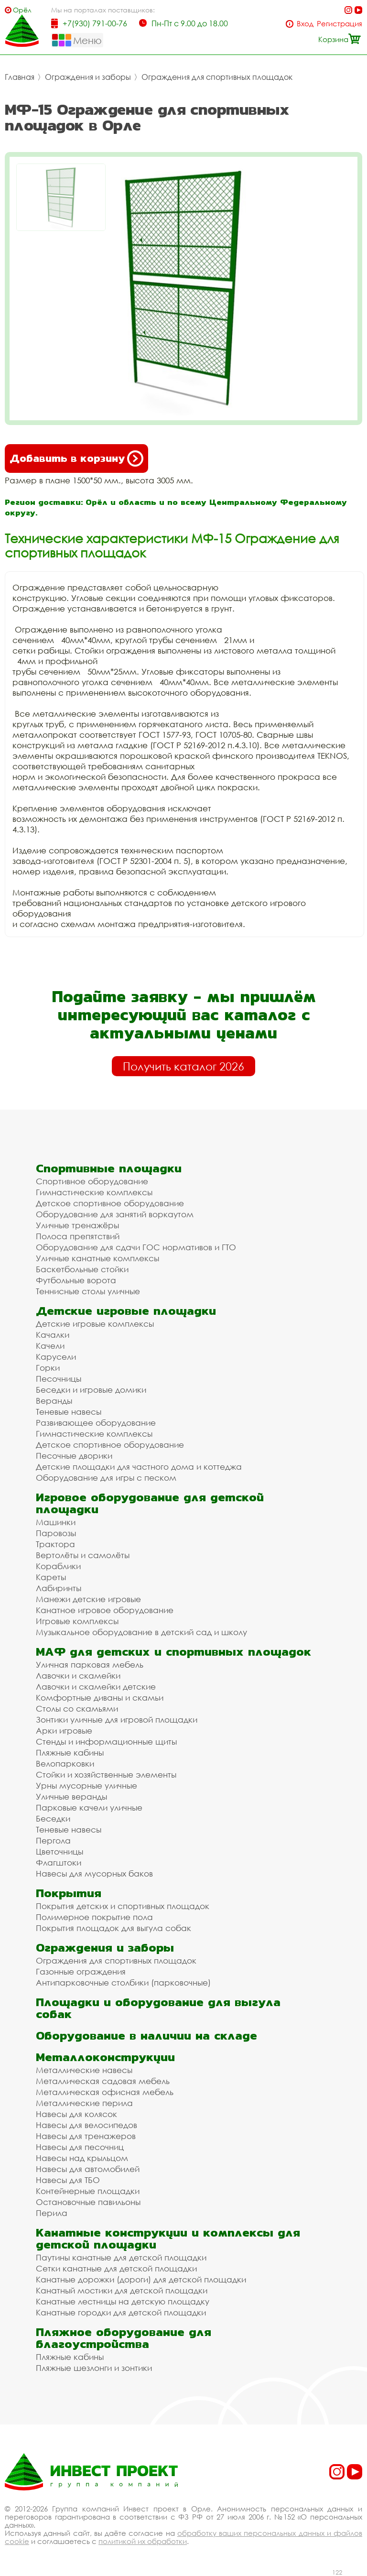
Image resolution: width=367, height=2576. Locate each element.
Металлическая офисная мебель (104, 2092)
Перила (51, 2213)
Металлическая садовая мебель (103, 2081)
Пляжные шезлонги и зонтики (94, 2368)
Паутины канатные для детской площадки (121, 2257)
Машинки (56, 1522)
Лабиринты (58, 1588)
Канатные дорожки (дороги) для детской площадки (141, 2279)
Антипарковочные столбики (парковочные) (123, 1982)
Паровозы (56, 1533)
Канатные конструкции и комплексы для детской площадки (168, 2238)
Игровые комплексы (77, 1621)
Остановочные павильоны (88, 2202)
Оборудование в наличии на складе (146, 2035)
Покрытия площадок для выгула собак (113, 1928)
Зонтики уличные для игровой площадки (116, 1719)
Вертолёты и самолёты (83, 1555)
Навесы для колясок (76, 2114)
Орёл (22, 10)
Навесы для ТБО (68, 2180)
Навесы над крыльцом (82, 2158)
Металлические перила (84, 2103)
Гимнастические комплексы (94, 1192)
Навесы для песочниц (80, 2147)
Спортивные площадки (109, 1168)
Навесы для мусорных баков (94, 1873)
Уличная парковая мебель (89, 1664)
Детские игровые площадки (126, 1311)
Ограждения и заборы (88, 77)
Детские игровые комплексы (95, 1324)
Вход (305, 24)
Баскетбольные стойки (82, 1269)
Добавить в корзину (76, 458)
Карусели (56, 1357)
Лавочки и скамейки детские (96, 1686)
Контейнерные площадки (88, 2191)
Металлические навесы (84, 2070)
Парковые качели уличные (89, 1807)
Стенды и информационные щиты (106, 1741)
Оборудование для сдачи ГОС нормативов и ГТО (136, 1247)
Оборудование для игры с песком (106, 1478)
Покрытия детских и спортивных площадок (122, 1906)
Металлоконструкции (105, 2057)
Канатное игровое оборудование (104, 1610)
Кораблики (58, 1566)
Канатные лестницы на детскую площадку (122, 2301)
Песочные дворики (74, 1456)
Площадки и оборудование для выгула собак (158, 2008)
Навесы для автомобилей (88, 2169)
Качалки (52, 1335)
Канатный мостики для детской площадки (121, 2290)
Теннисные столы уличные (88, 1291)
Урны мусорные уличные (86, 1785)
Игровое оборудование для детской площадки (150, 1503)
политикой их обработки (142, 2541)
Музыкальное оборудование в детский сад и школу (141, 1632)
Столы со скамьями (77, 1708)
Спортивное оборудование (92, 1181)
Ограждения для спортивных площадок (216, 77)
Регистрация (339, 24)
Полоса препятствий (77, 1236)
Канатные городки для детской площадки (121, 2312)
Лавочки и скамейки (78, 1675)
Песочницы (58, 1379)
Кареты (51, 1577)
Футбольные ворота (76, 1280)
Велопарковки (65, 1763)
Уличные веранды (71, 1796)
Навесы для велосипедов (86, 2125)
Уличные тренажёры (77, 1225)
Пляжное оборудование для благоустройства (123, 2338)
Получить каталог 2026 (183, 1066)
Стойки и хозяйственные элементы (106, 1774)
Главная (19, 77)
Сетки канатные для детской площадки (116, 2268)
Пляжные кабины (70, 1752)
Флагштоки (58, 1862)
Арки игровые (64, 1730)
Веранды (54, 1401)
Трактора (55, 1544)
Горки (48, 1368)
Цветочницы (59, 1851)
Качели (50, 1346)
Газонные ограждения (81, 1971)
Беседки (53, 1818)
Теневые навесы (68, 1412)
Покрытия (68, 1893)
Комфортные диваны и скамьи (99, 1697)
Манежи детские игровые (88, 1599)
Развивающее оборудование (96, 1423)
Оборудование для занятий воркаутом (115, 1214)
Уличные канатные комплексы (97, 1258)
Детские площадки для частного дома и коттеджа (139, 1467)
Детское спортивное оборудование (110, 1203)
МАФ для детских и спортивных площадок (173, 1652)
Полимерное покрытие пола (94, 1917)
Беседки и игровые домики (91, 1390)
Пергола (53, 1840)
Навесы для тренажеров (86, 2136)
